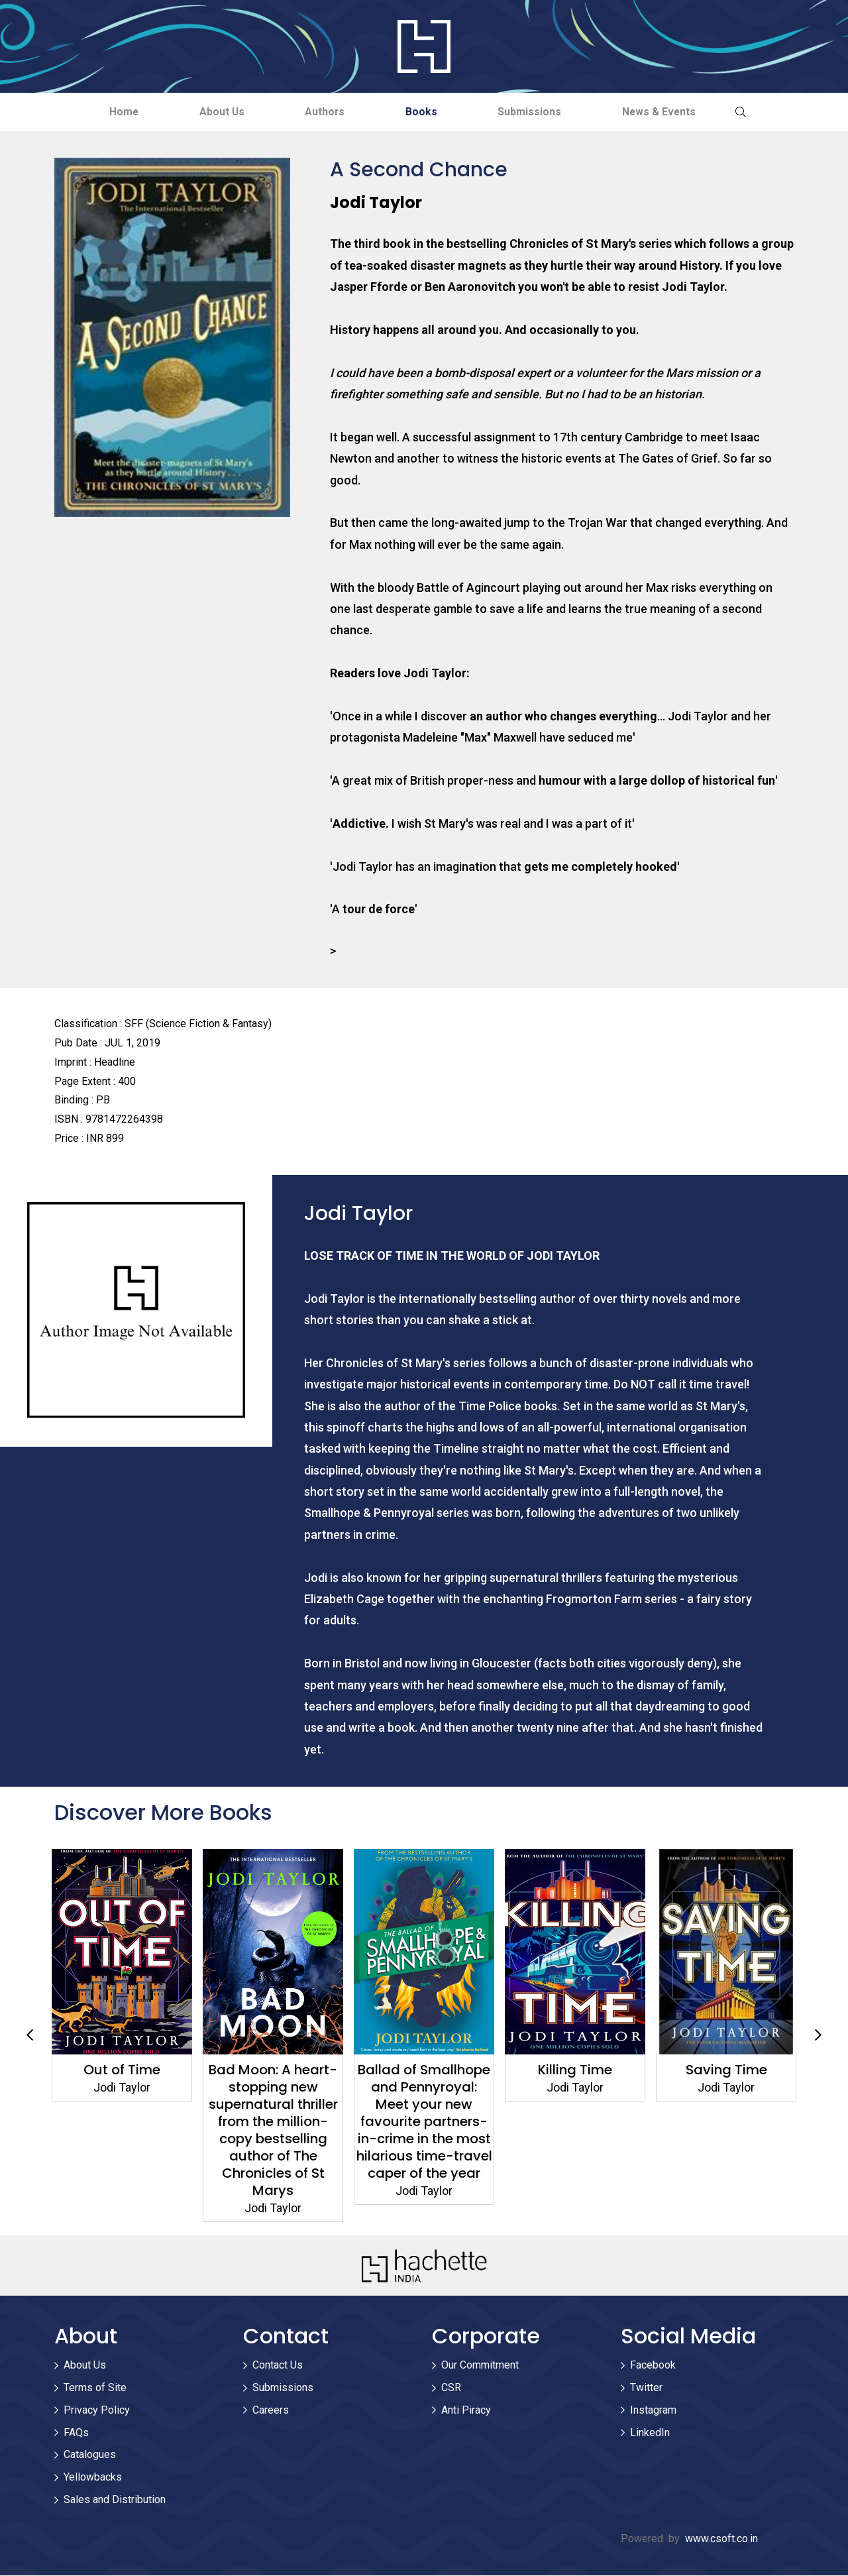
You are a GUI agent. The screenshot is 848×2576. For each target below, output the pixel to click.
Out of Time (121, 2070)
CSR (451, 2388)
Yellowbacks (93, 2477)
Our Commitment (480, 2365)
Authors (322, 111)
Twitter (646, 2388)
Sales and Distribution (115, 2500)
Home (109, 111)
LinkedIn (650, 2433)
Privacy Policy (97, 2410)
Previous (30, 2036)
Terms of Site (95, 2388)
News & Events (674, 111)
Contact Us (277, 2365)
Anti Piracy (466, 2410)
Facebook (653, 2365)
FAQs (76, 2433)
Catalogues (90, 2455)
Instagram (653, 2410)
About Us (213, 111)
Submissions (538, 111)
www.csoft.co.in (721, 2539)
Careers (270, 2410)
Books (425, 111)
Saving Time (726, 2070)
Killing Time (575, 2070)
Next (818, 2036)
